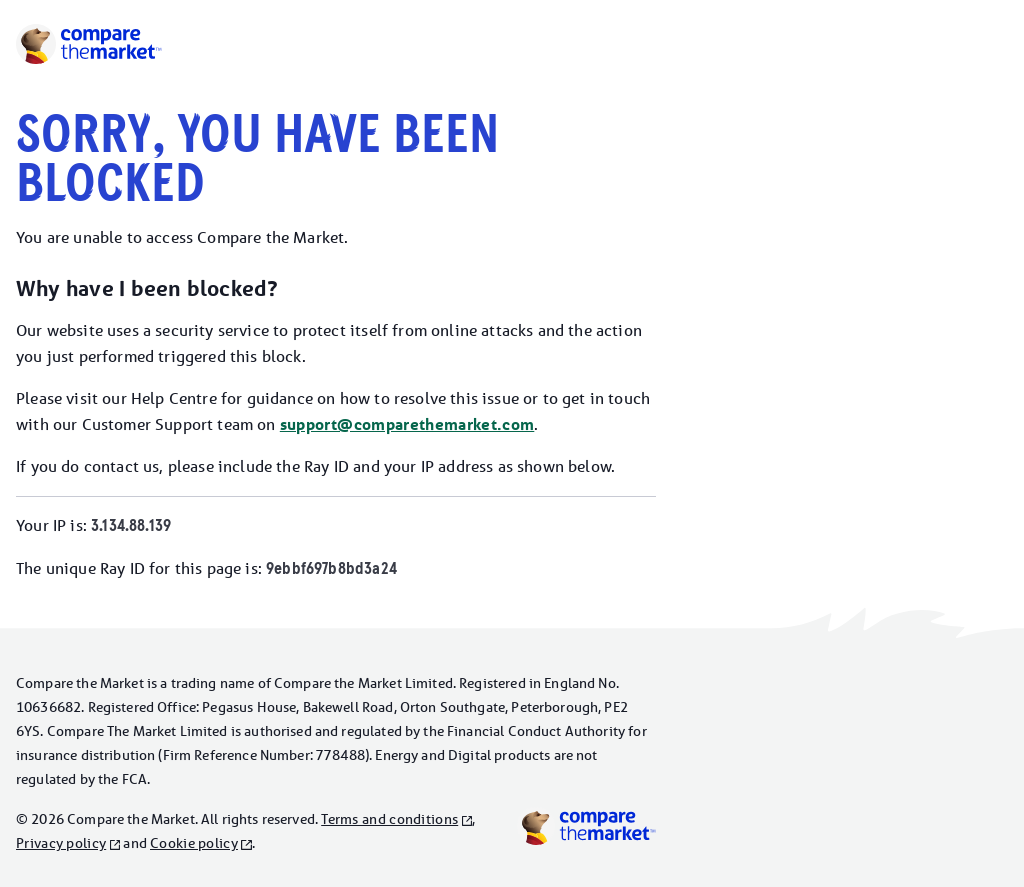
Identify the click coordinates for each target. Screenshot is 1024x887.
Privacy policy (61, 843)
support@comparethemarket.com (407, 424)
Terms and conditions (389, 819)
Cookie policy (194, 843)
